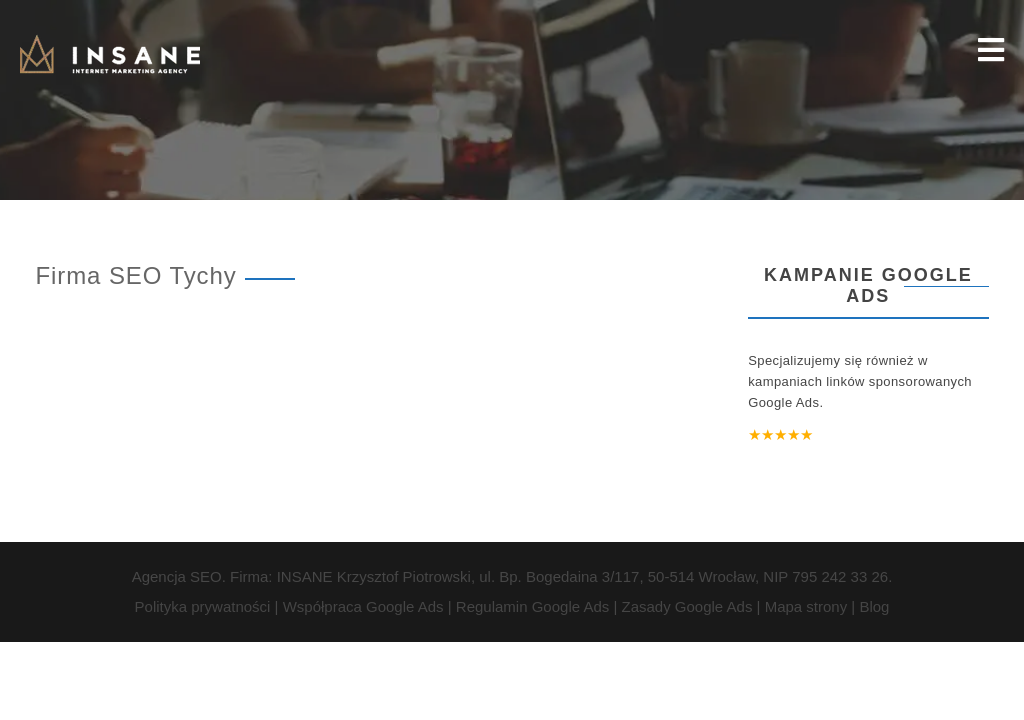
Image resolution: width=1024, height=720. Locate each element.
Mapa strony (806, 606)
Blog (874, 606)
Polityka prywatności (203, 606)
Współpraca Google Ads (363, 606)
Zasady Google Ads (686, 606)
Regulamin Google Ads (532, 606)
